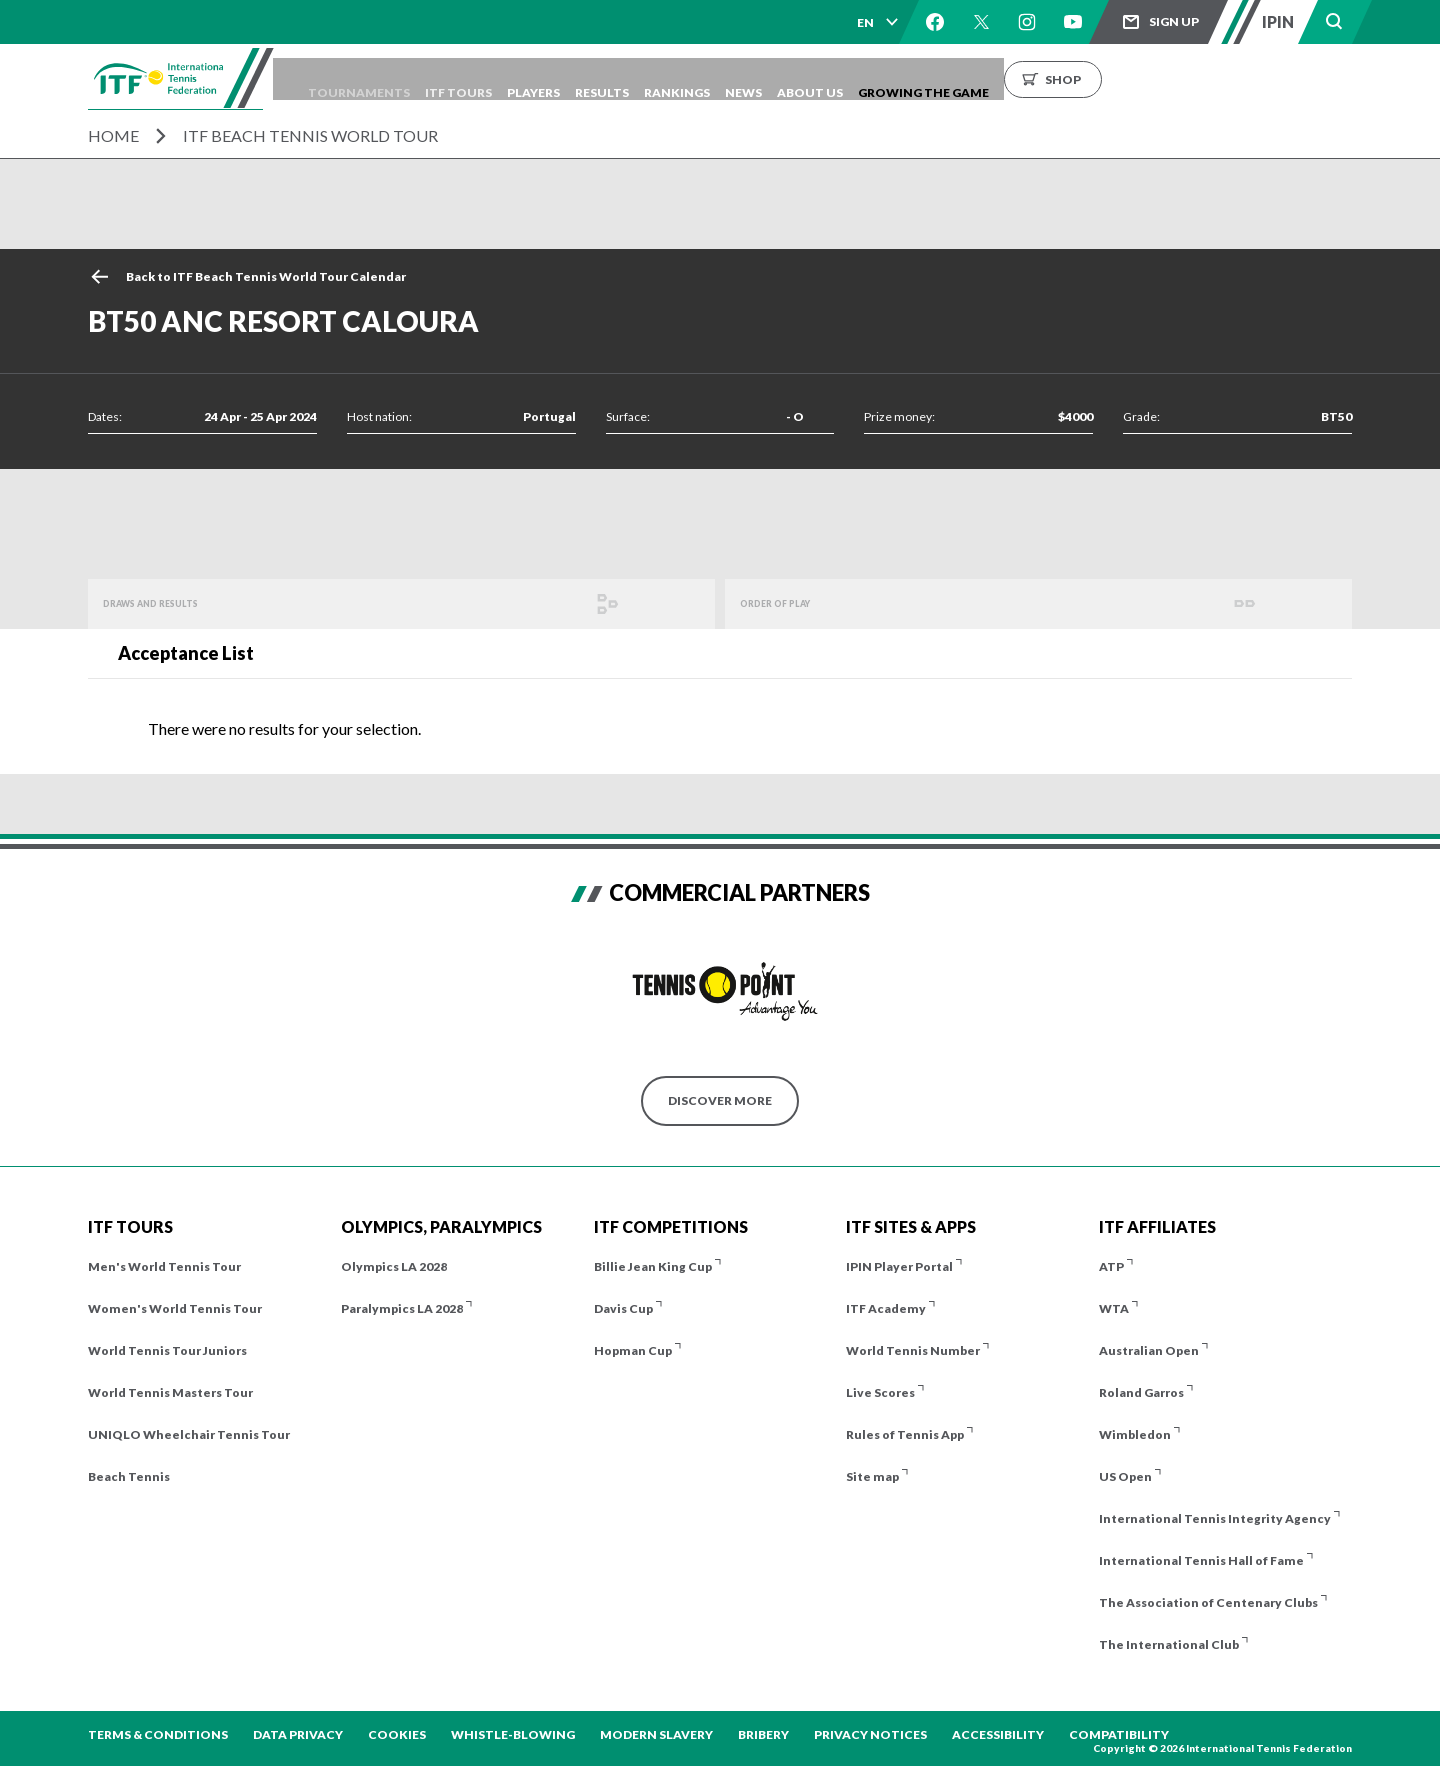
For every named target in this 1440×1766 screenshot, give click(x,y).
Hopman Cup (633, 1350)
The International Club (1169, 1644)
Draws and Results (168, 603)
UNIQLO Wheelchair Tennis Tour (189, 1434)
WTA (1114, 1308)
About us (955, 78)
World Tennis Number (913, 1350)
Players (618, 78)
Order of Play (788, 603)
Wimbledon (1135, 1434)
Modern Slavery (656, 1734)
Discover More (720, 1100)
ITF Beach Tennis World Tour (310, 135)
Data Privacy (298, 1734)
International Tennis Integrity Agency (1215, 1518)
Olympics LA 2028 (394, 1266)
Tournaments (414, 78)
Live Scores (880, 1392)
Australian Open (1149, 1350)
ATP (1111, 1266)
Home (113, 135)
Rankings (792, 78)
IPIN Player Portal (899, 1266)
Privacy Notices (870, 1734)
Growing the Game (1083, 78)
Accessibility (998, 1734)
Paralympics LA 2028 (402, 1308)
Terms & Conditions (158, 1734)
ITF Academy (886, 1308)
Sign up (1174, 21)
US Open (1125, 1476)
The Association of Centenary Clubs (1208, 1602)
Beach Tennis (129, 1476)
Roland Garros (1141, 1392)
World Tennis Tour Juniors (167, 1350)
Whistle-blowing (513, 1734)
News (873, 78)
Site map (872, 1476)
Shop (1223, 78)
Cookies (397, 1734)
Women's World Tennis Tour (175, 1308)
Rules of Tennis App (905, 1434)
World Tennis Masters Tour (170, 1392)
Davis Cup (623, 1308)
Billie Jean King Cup (653, 1266)
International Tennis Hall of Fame (1201, 1560)
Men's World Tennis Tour (164, 1266)
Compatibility (1119, 1734)
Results (702, 78)
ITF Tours (528, 78)
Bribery (763, 1734)
